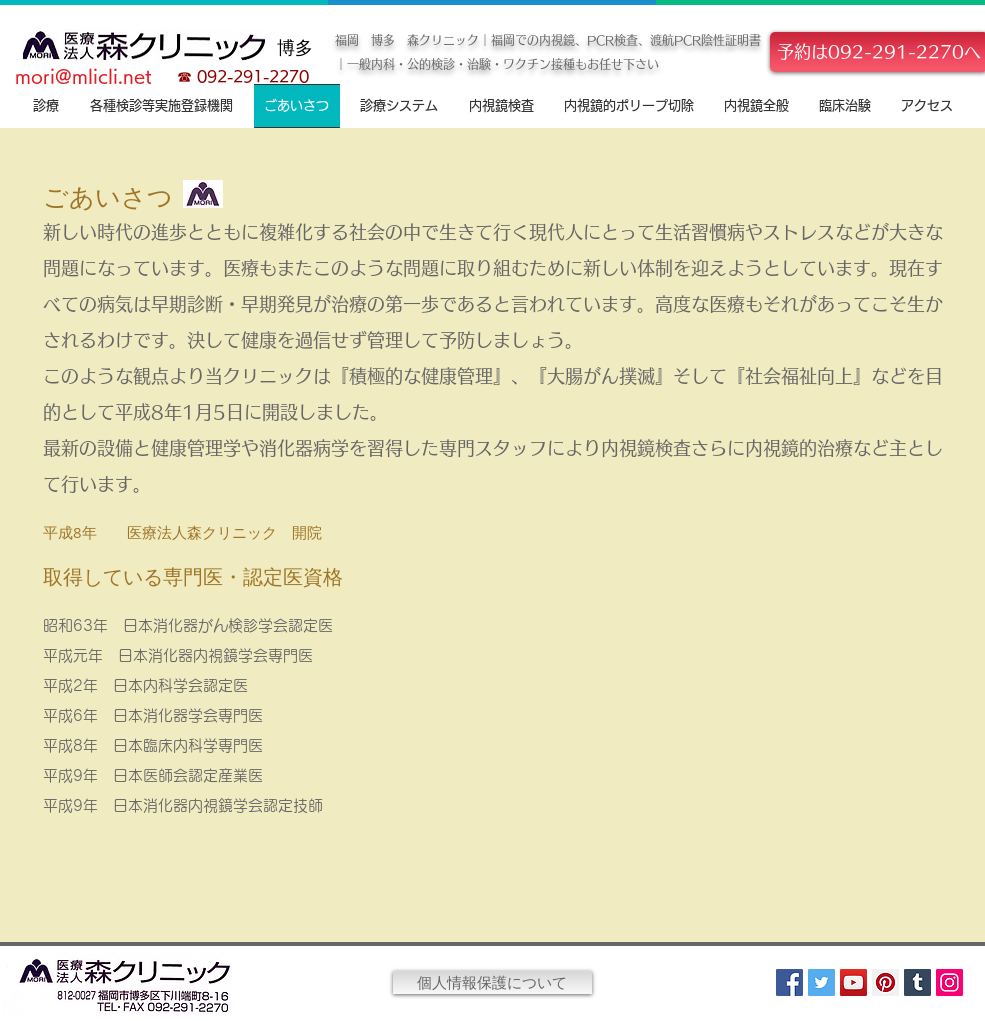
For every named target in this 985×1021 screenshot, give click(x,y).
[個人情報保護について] (492, 982)
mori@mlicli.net (83, 76)
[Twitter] (821, 982)
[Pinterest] (885, 982)
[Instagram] (949, 982)
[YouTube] (853, 982)
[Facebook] (789, 982)
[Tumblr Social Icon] (917, 982)
